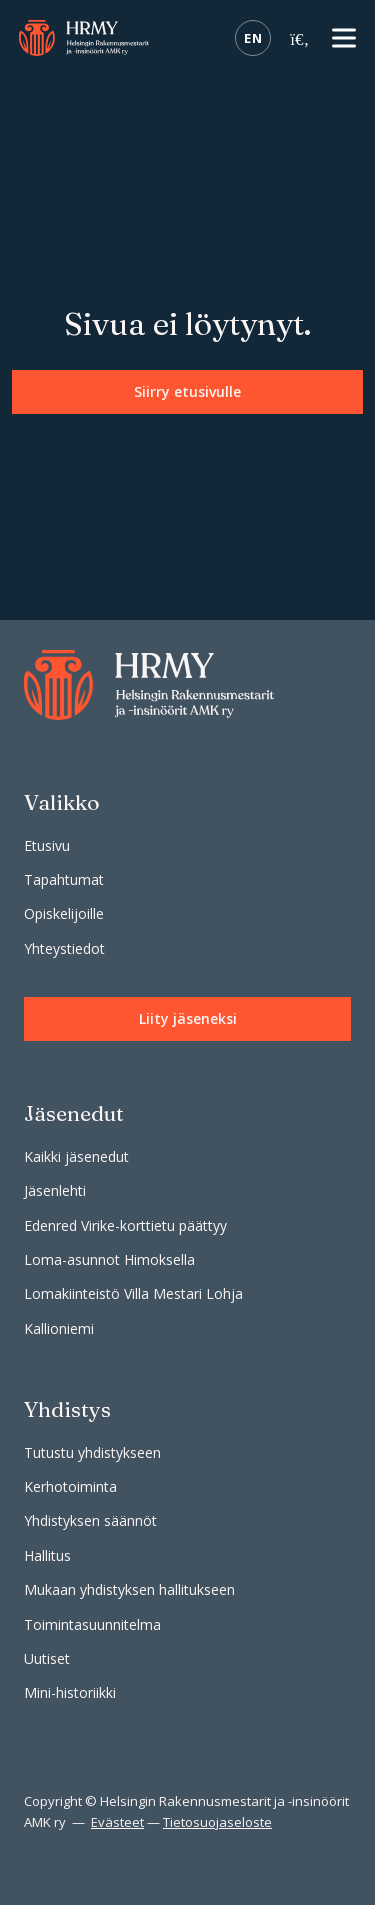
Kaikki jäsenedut (76, 1156)
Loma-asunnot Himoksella (109, 1259)
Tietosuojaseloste (217, 1822)
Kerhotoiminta (70, 1486)
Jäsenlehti (55, 1190)
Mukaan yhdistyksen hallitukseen (129, 1589)
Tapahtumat (64, 879)
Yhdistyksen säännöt (90, 1520)
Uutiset (47, 1658)
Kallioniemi (59, 1328)
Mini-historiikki (70, 1692)
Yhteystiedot (64, 948)
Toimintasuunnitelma (92, 1624)
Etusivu (47, 845)
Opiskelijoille (64, 913)
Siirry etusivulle (187, 391)
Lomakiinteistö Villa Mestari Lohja (133, 1293)
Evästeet (117, 1822)
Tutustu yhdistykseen (92, 1452)
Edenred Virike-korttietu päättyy (125, 1225)
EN (253, 38)
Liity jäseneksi (188, 1018)
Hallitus (47, 1555)
